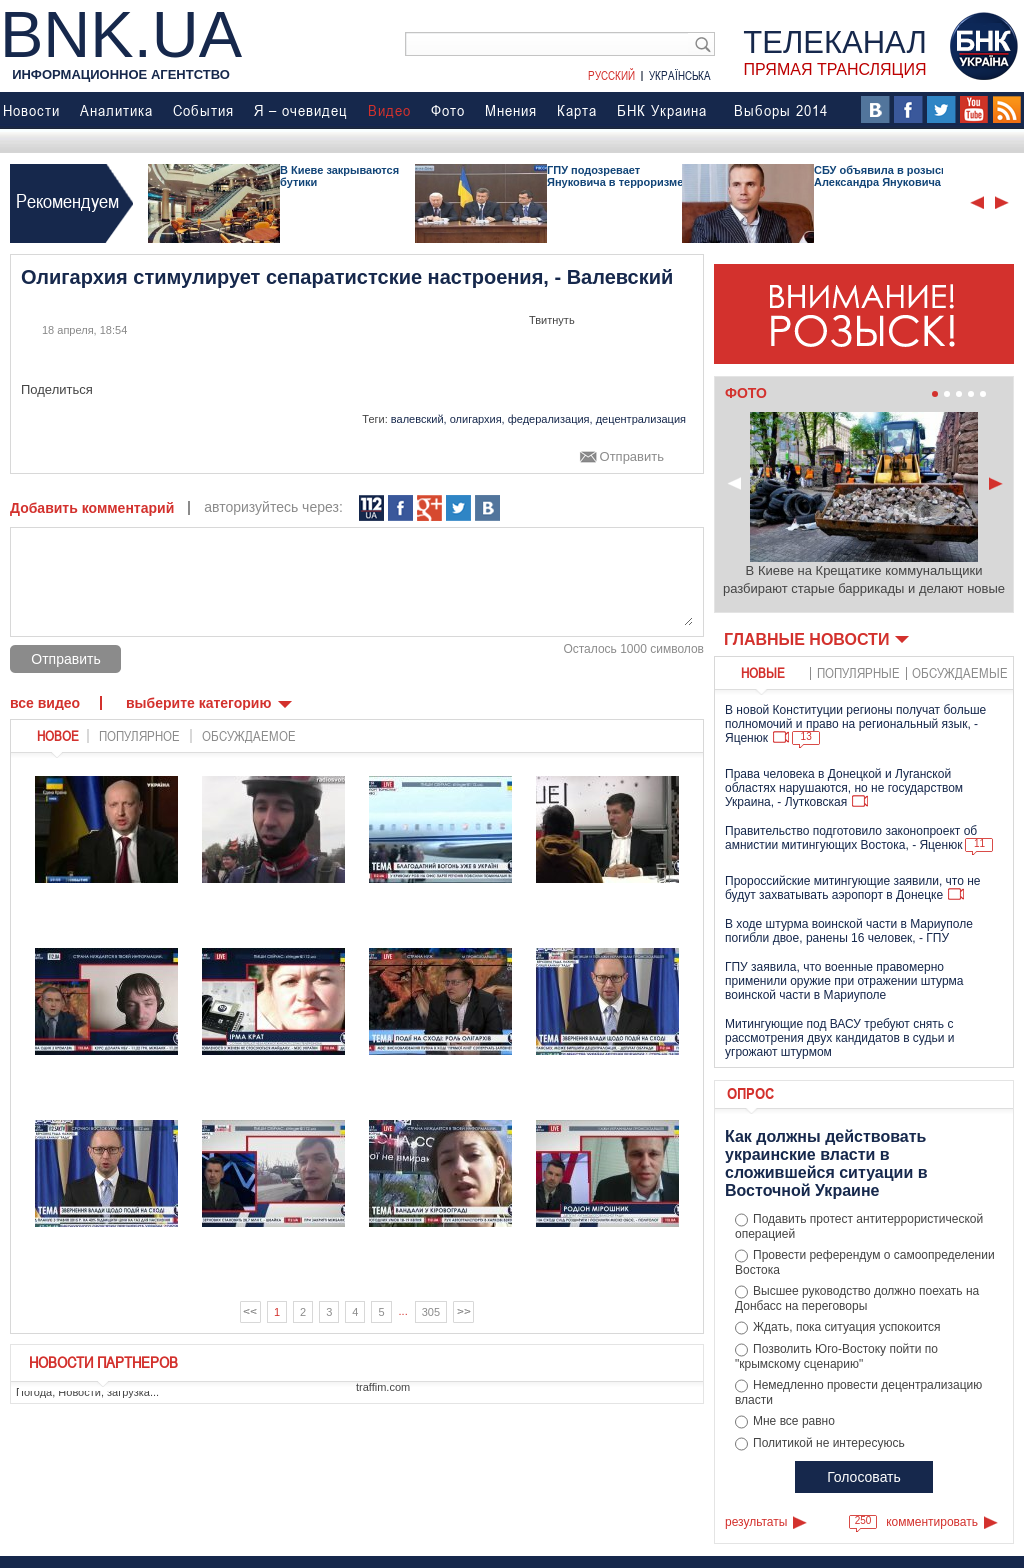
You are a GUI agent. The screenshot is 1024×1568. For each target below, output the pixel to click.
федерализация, (550, 419)
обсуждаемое (249, 736)
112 (371, 508)
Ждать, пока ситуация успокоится (847, 1327)
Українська (680, 75)
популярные (858, 672)
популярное (139, 736)
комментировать (932, 1522)
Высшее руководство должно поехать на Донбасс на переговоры (857, 1299)
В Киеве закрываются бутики (339, 176)
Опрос (750, 1093)
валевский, (419, 419)
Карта (577, 110)
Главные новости (806, 639)
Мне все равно (794, 1421)
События (203, 110)
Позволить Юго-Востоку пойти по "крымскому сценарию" (836, 1357)
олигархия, (477, 419)
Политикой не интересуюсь (829, 1443)
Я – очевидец (301, 110)
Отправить (632, 457)
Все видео (45, 703)
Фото (448, 110)
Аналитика (116, 110)
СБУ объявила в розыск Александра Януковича (880, 176)
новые (763, 672)
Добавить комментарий (92, 508)
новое (58, 736)
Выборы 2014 (781, 110)
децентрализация (641, 419)
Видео (389, 110)
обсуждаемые (960, 672)
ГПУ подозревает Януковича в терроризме (615, 176)
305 (431, 1312)
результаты (756, 1522)
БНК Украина (662, 110)
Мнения (511, 110)
